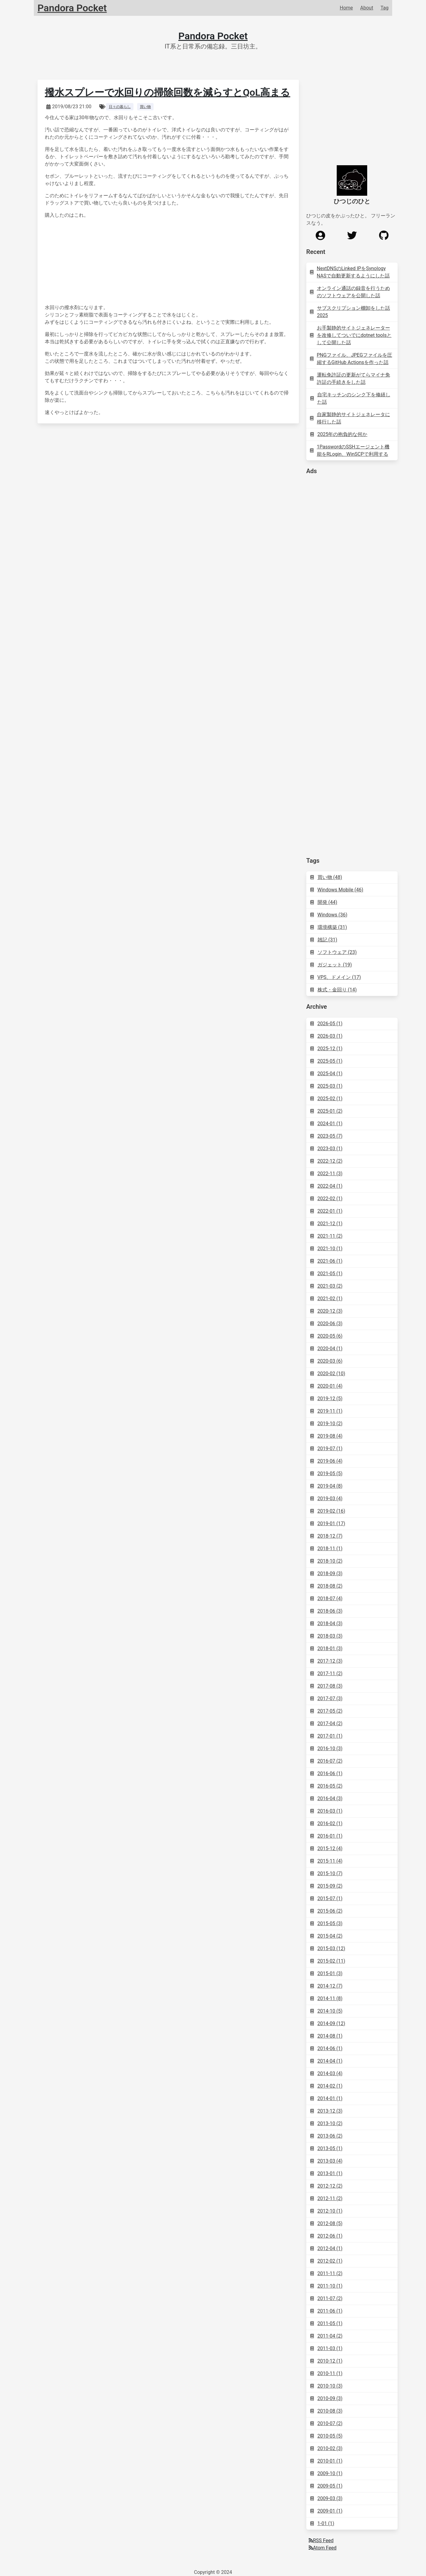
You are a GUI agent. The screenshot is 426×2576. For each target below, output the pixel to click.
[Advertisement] (352, 573)
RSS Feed (321, 2540)
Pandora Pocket (212, 36)
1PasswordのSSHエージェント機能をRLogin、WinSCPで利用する (349, 450)
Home (346, 8)
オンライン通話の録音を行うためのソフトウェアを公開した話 (350, 291)
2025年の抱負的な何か (338, 434)
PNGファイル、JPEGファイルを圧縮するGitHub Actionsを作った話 (351, 358)
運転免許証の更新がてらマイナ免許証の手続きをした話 (350, 378)
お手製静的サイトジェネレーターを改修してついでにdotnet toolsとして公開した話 (351, 335)
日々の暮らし (120, 107)
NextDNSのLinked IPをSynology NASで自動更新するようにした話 (350, 272)
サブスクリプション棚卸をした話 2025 (350, 311)
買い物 (145, 107)
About (366, 8)
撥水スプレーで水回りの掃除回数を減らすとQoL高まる (167, 92)
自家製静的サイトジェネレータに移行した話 (350, 418)
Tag (385, 8)
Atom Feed (322, 2548)
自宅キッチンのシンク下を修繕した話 (350, 398)
